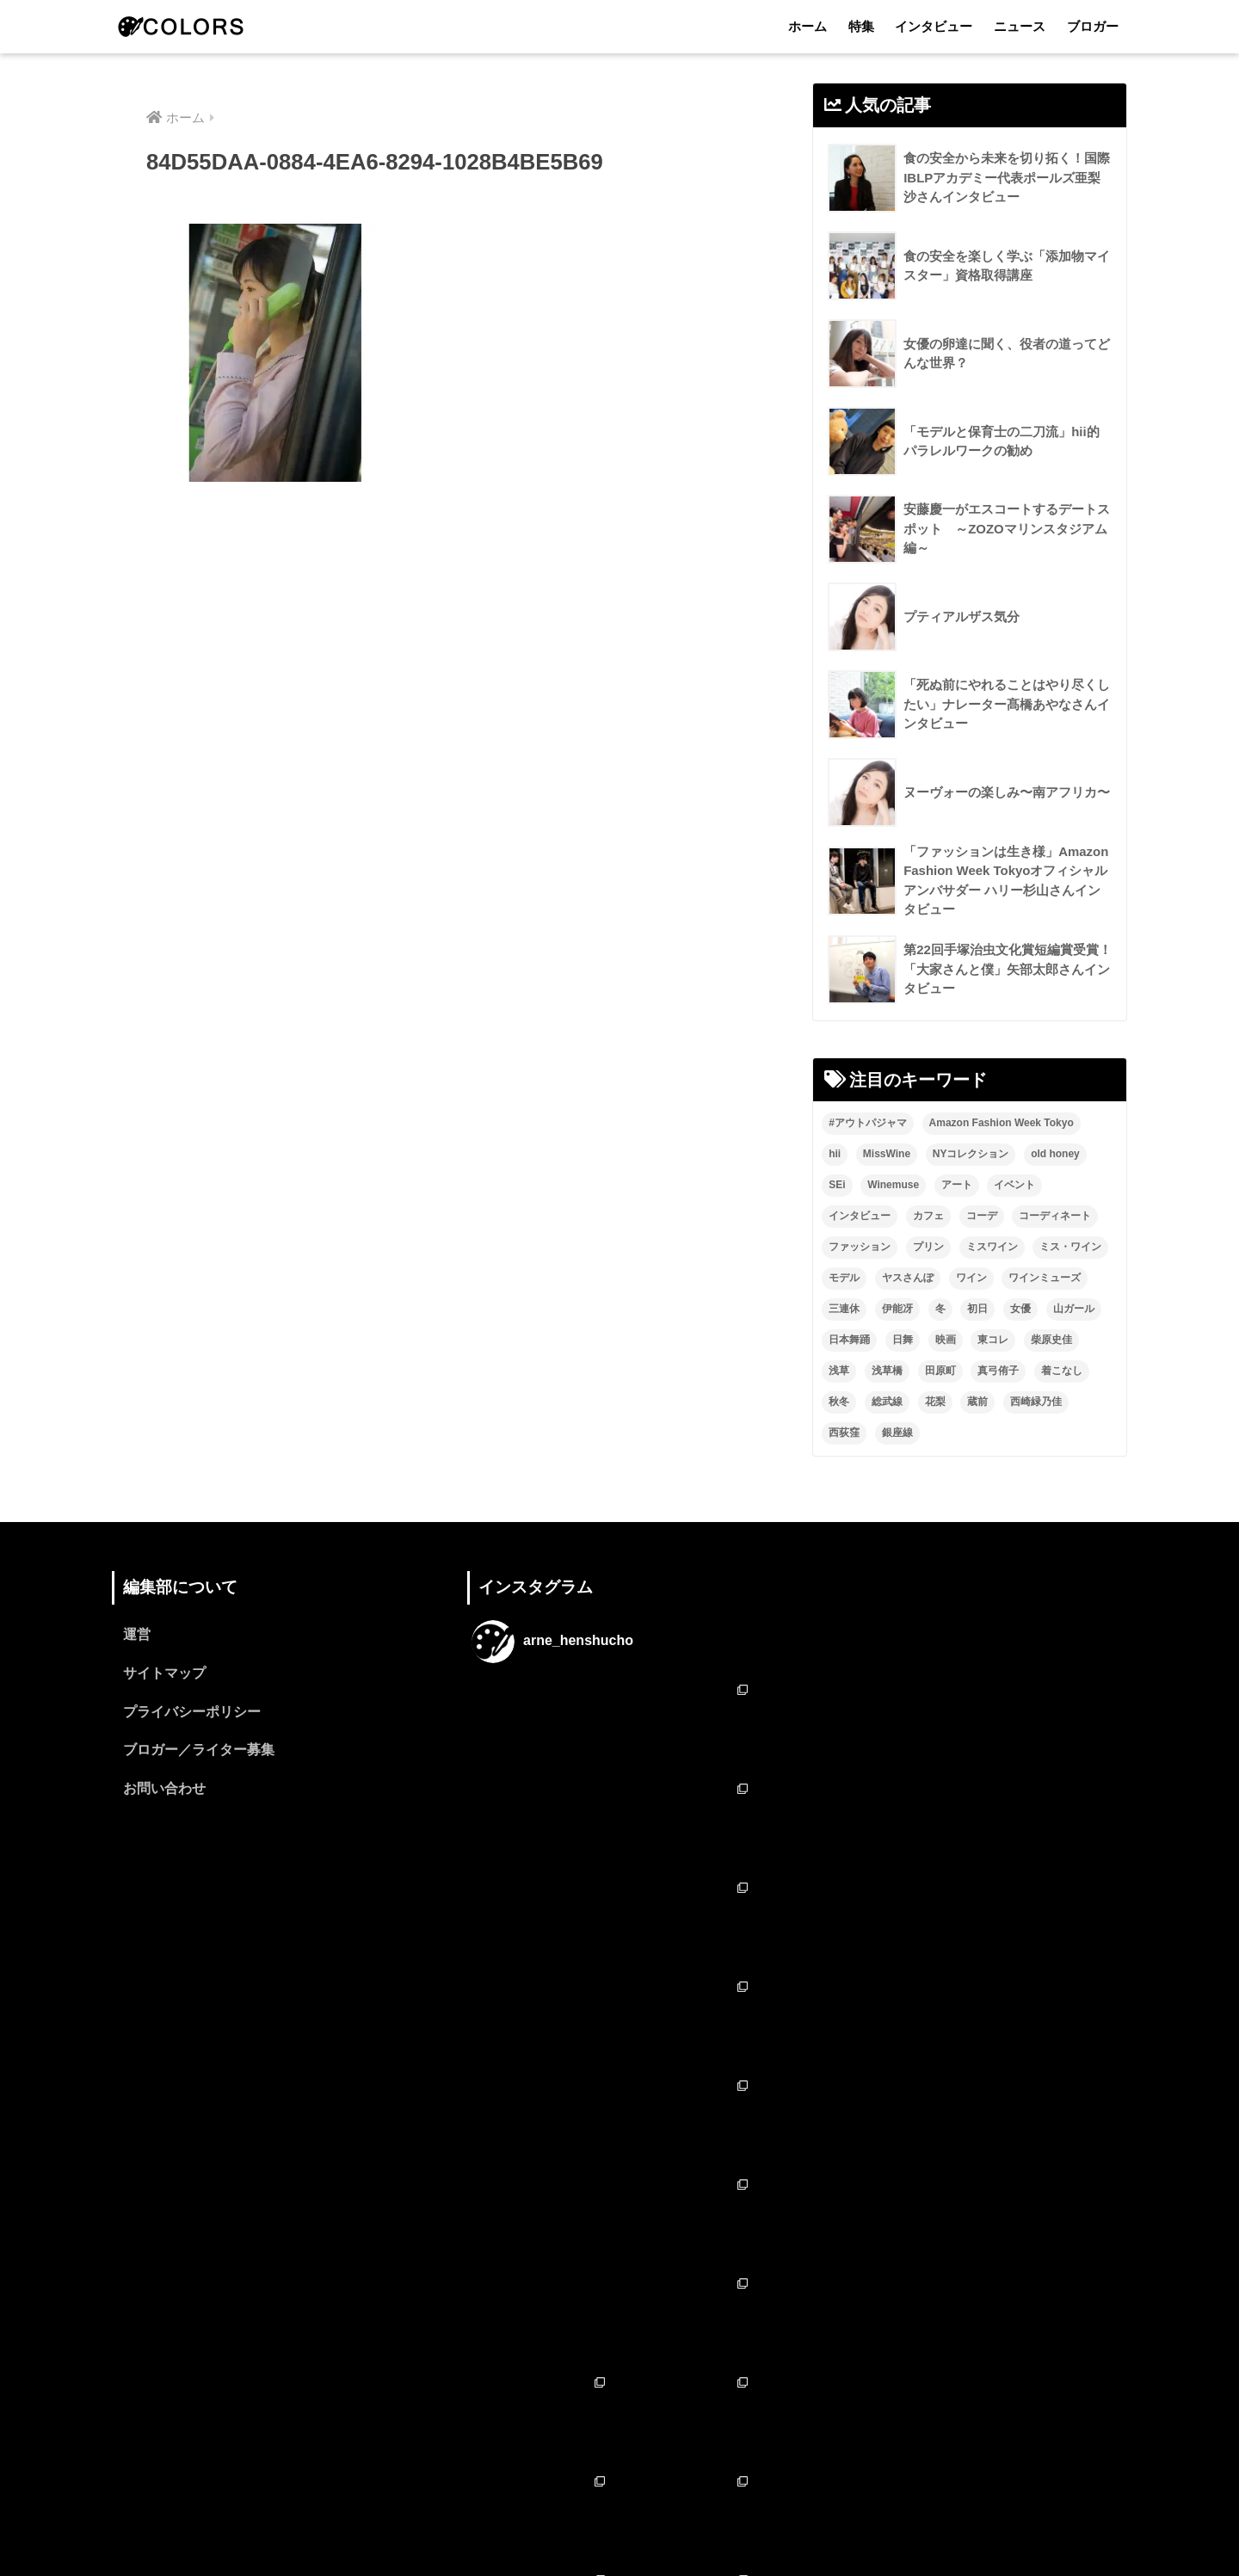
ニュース (1019, 26)
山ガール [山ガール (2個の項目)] (1073, 1309)
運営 (137, 1636)
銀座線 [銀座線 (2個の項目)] (897, 1433)
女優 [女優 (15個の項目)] (1020, 1309)
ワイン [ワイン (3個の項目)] (971, 1279)
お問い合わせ (164, 1791)
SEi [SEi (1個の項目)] (837, 1186)
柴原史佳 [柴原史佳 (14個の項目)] (1051, 1340)
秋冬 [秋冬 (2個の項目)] (839, 1402)
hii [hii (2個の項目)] (835, 1155)
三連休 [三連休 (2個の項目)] (844, 1309)
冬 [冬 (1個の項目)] (940, 1309)
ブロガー (1093, 26)
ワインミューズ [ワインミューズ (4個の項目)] (1044, 1279)
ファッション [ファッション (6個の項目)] (860, 1248)
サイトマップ (164, 1674)
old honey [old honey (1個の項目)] (1055, 1155)
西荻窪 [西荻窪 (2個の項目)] (844, 1433)
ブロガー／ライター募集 (198, 1752)
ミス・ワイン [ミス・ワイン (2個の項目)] (1070, 1248)
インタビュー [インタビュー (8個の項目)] (860, 1217)
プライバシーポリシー (192, 1713)
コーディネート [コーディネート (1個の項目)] (1055, 1217)
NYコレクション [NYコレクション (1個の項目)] (971, 1155)
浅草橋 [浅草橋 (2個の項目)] (887, 1371)
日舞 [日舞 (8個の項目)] (902, 1340)
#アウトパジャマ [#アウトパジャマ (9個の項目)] (868, 1124)
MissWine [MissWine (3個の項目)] (886, 1155)
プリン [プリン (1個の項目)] (928, 1248)
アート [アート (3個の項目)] (956, 1186)
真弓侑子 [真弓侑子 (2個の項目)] (998, 1371)
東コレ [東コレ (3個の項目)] (992, 1340)
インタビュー (933, 26)
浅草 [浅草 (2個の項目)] (839, 1371)
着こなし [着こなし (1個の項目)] (1061, 1371)
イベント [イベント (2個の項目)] (1014, 1186)
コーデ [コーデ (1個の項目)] (981, 1217)
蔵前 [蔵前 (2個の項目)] (977, 1402)
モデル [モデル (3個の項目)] (844, 1279)
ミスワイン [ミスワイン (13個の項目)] (992, 1248)
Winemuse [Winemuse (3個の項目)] (893, 1186)
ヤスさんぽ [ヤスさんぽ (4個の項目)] (908, 1279)
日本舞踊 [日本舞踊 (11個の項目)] (849, 1340)
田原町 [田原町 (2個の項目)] (940, 1371)
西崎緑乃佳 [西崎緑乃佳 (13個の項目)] (1036, 1402)
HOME (620, 2488)
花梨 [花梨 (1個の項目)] (935, 1402)
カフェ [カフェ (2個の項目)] (928, 1217)
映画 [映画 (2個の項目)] (945, 1340)
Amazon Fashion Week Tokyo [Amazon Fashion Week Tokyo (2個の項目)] (1001, 1124)
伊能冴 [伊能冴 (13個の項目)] (897, 1309)
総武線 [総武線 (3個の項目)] (887, 1402)
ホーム (807, 26)
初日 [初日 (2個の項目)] (977, 1309)
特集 (861, 26)
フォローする (621, 2392)
